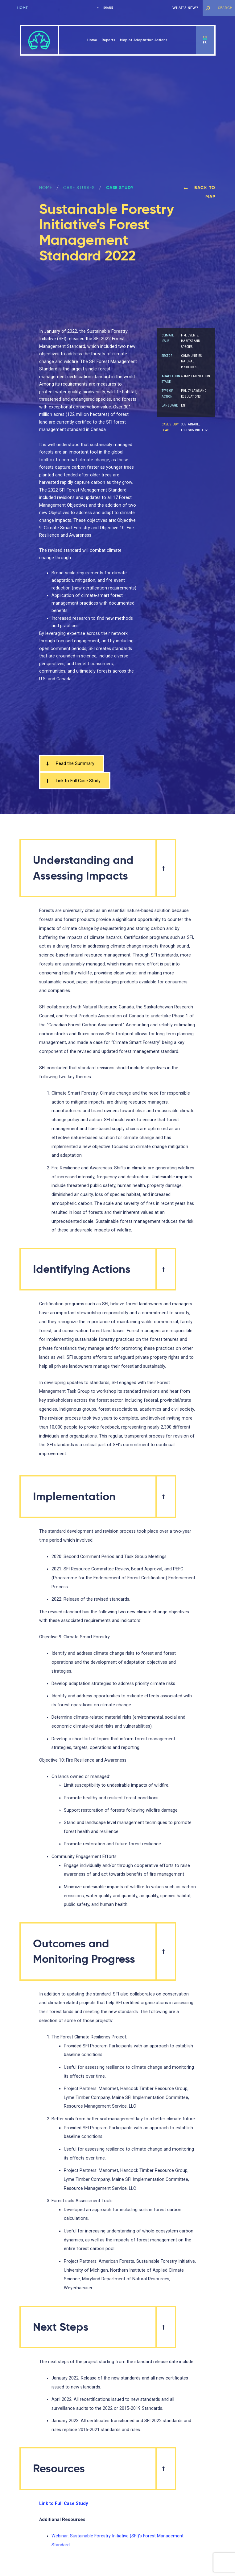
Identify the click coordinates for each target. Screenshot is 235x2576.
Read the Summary (69, 763)
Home (22, 8)
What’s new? (185, 8)
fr (205, 42)
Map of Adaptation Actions (143, 40)
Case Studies (79, 187)
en (205, 37)
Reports (108, 40)
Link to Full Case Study (73, 780)
